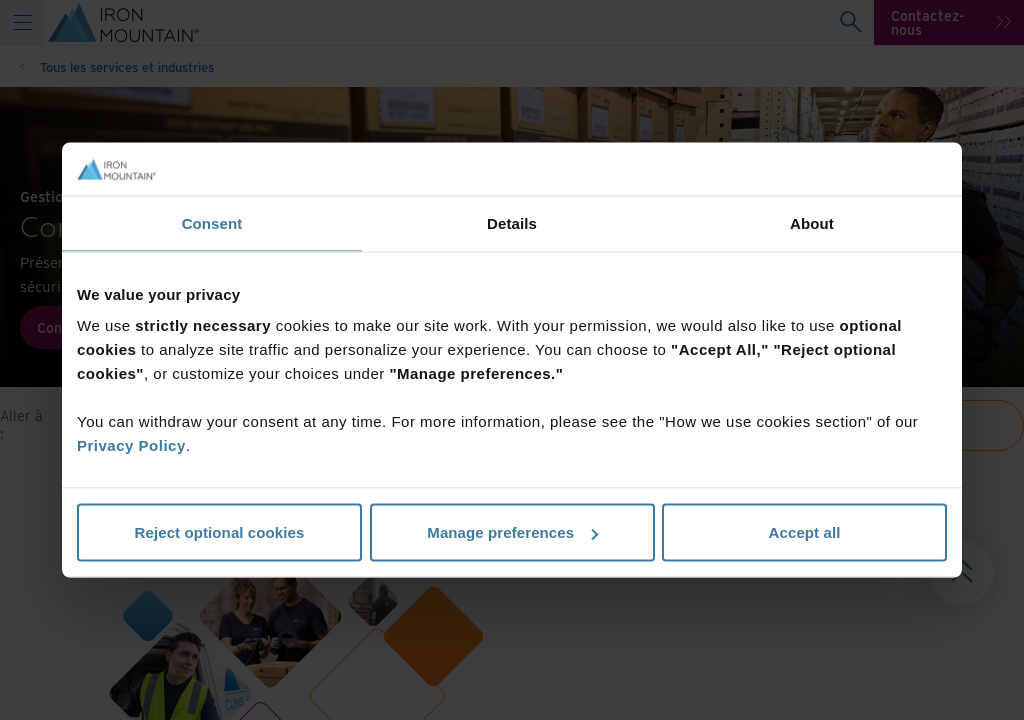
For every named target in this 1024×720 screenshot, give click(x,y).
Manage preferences (512, 532)
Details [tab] (512, 222)
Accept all (805, 532)
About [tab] (812, 222)
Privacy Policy (131, 445)
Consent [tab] (212, 222)
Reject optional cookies (220, 532)
